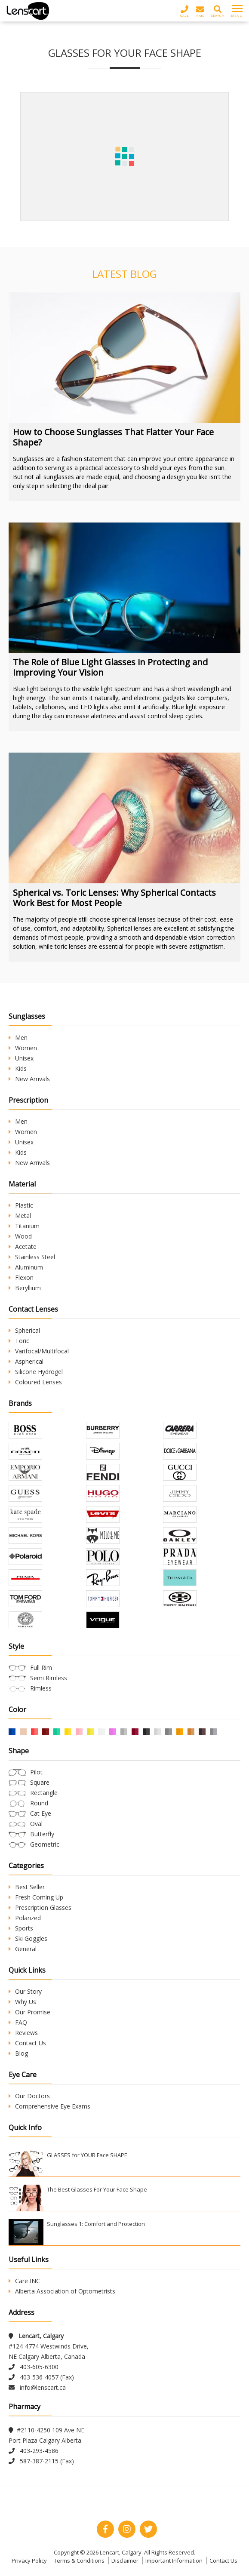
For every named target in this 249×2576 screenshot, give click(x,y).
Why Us (22, 2002)
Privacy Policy (29, 2560)
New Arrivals (29, 1079)
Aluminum (26, 1267)
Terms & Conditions (79, 2560)
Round (39, 1803)
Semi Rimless (48, 1678)
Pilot (36, 1772)
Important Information (174, 2560)
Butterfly (42, 1834)
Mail (199, 11)
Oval (36, 1824)
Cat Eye (40, 1813)
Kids (18, 1068)
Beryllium (25, 1288)
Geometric (44, 1844)
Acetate (23, 1246)
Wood (20, 1236)
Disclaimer (124, 2560)
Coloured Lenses (35, 1382)
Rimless (41, 1688)
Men (18, 1037)
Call (184, 11)
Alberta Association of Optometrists (62, 2291)
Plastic (21, 1205)
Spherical (24, 1330)
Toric (19, 1341)
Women (23, 1048)
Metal (20, 1215)
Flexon (21, 1277)
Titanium (24, 1226)
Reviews (23, 2033)
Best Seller (27, 1887)
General (23, 1949)
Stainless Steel (32, 1257)
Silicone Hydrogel (36, 1372)
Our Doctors (29, 2096)
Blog (18, 2053)
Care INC (24, 2281)
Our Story (25, 1991)
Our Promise (29, 2012)
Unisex (21, 1058)
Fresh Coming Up (36, 1897)
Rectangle (44, 1793)
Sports (21, 1928)
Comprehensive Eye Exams (49, 2106)
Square (39, 1782)
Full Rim (41, 1667)
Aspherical (26, 1361)
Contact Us (27, 2043)
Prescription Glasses (40, 1907)
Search (217, 11)
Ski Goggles (28, 1938)
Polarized (25, 1918)
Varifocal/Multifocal (39, 1351)
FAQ (18, 2022)
